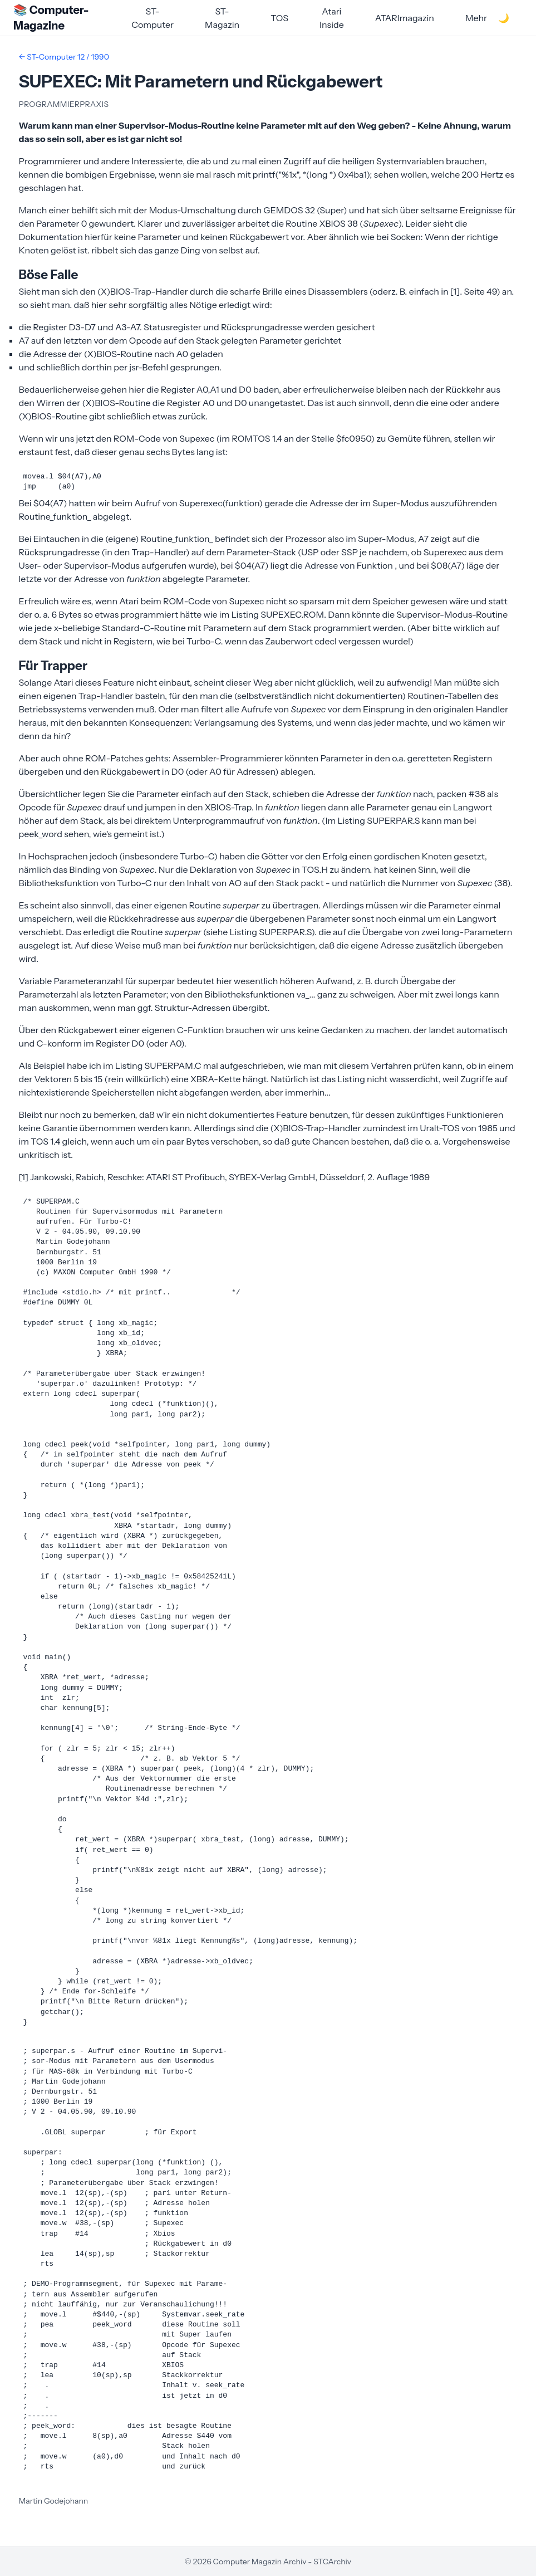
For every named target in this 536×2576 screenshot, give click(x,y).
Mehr (476, 17)
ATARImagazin (404, 17)
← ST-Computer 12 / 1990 (64, 57)
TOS (279, 17)
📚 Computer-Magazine (51, 17)
